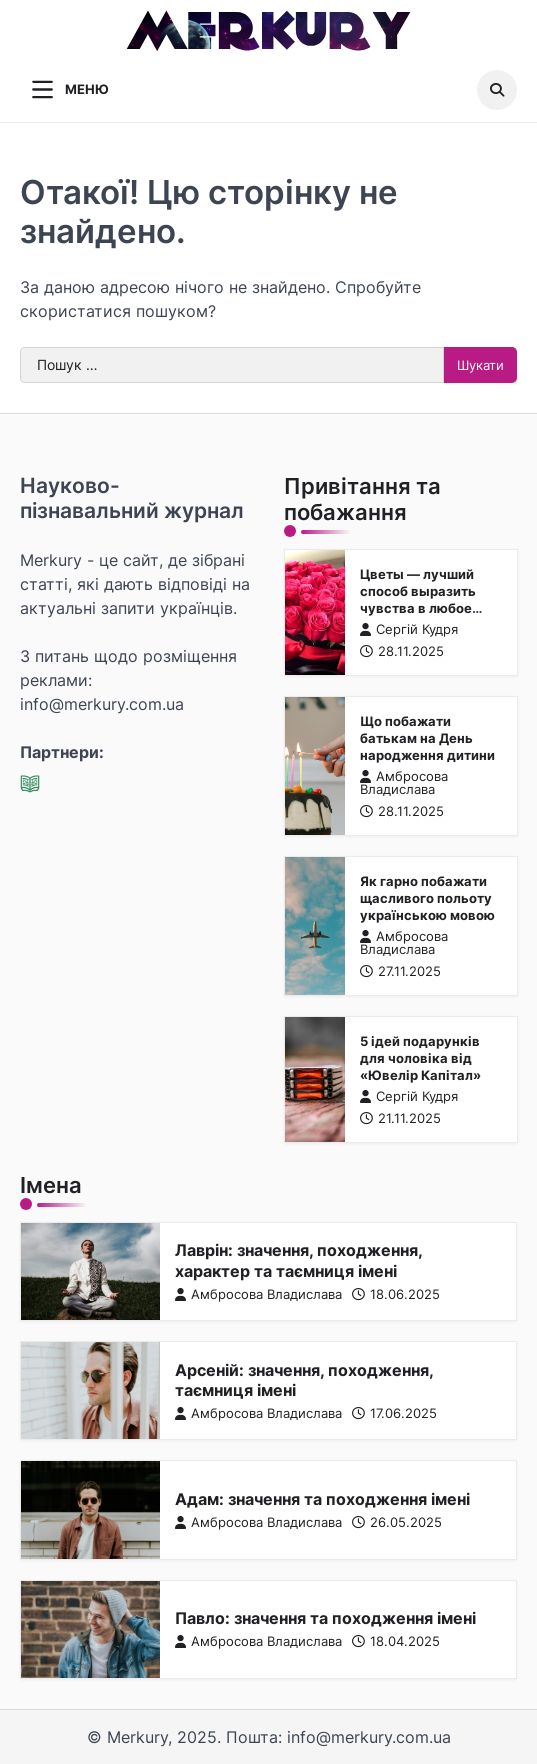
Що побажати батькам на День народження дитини (426, 738)
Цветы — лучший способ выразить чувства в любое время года (417, 599)
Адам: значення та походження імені (322, 1499)
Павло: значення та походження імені (325, 1618)
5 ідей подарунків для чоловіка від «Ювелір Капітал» (421, 1058)
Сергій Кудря (408, 629)
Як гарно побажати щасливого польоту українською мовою (426, 898)
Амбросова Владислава (403, 783)
